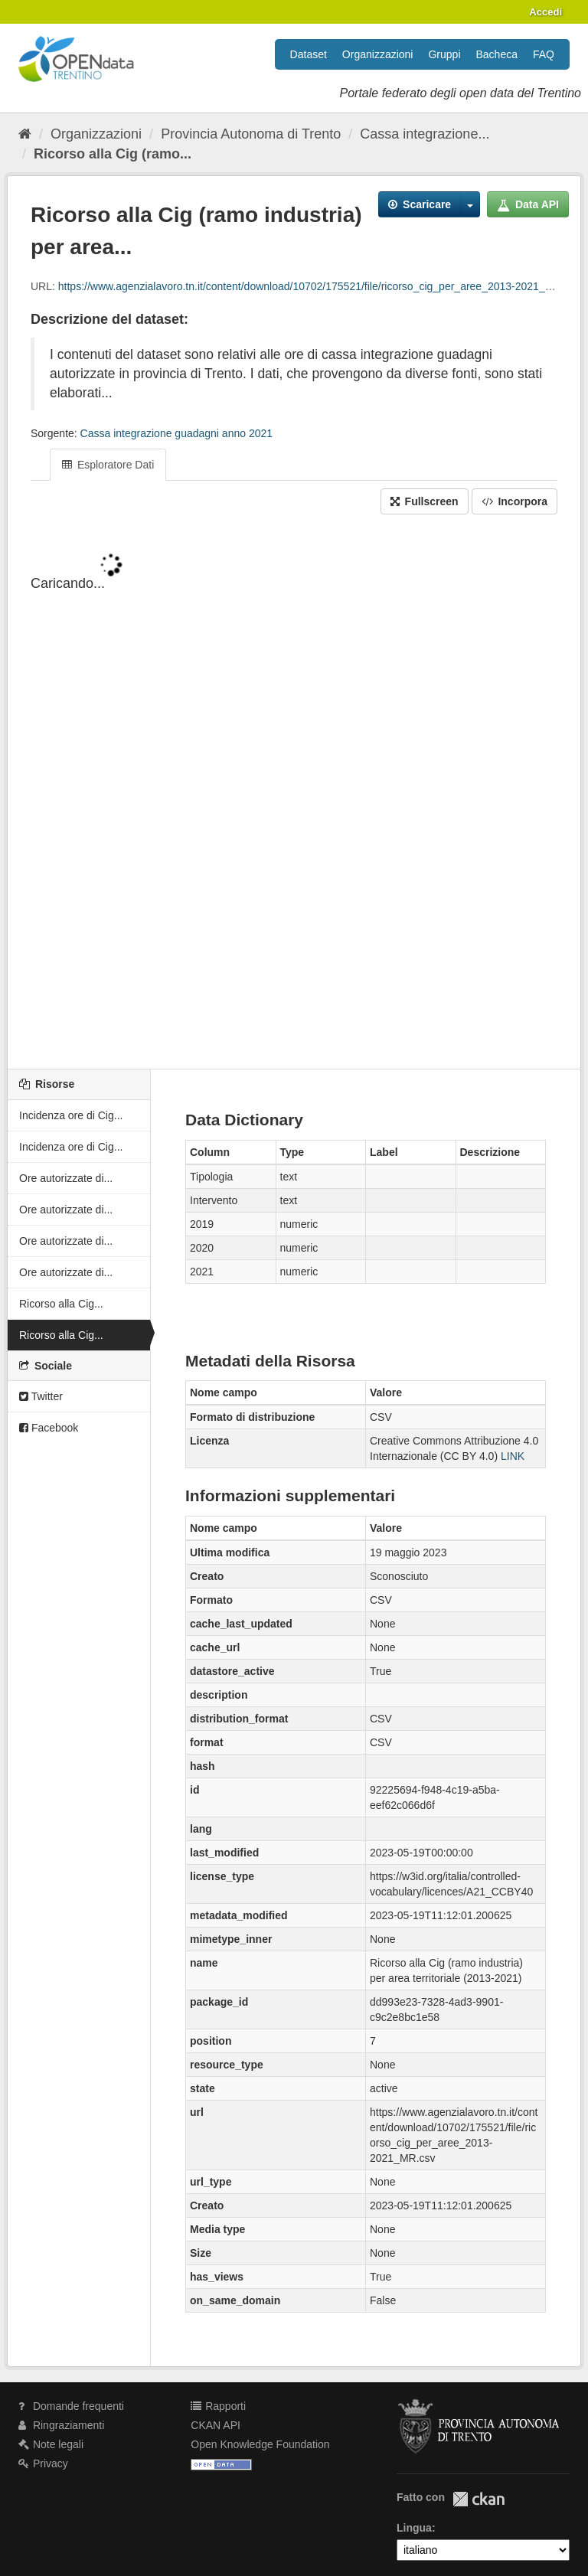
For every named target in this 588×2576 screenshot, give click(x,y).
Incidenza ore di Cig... (70, 1115)
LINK (512, 1456)
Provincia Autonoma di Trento (251, 134)
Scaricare (419, 204)
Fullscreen (424, 501)
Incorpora (514, 501)
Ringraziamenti (61, 2425)
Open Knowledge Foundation (260, 2444)
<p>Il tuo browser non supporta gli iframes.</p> (294, 793)
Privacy (43, 2463)
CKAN (478, 2499)
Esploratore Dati (108, 465)
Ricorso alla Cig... (61, 1304)
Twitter (41, 1396)
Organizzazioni (377, 54)
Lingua (414, 2528)
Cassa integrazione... (424, 134)
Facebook (48, 1428)
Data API (528, 204)
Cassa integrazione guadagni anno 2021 (176, 433)
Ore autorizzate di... (66, 1178)
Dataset (308, 54)
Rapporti (218, 2406)
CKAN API (215, 2425)
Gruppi (444, 54)
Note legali (50, 2444)
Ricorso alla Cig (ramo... (112, 154)
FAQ (543, 54)
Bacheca (497, 54)
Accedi (545, 12)
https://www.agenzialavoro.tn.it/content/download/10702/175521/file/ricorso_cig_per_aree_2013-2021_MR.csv (319, 286)
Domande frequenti (71, 2406)
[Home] (24, 134)
